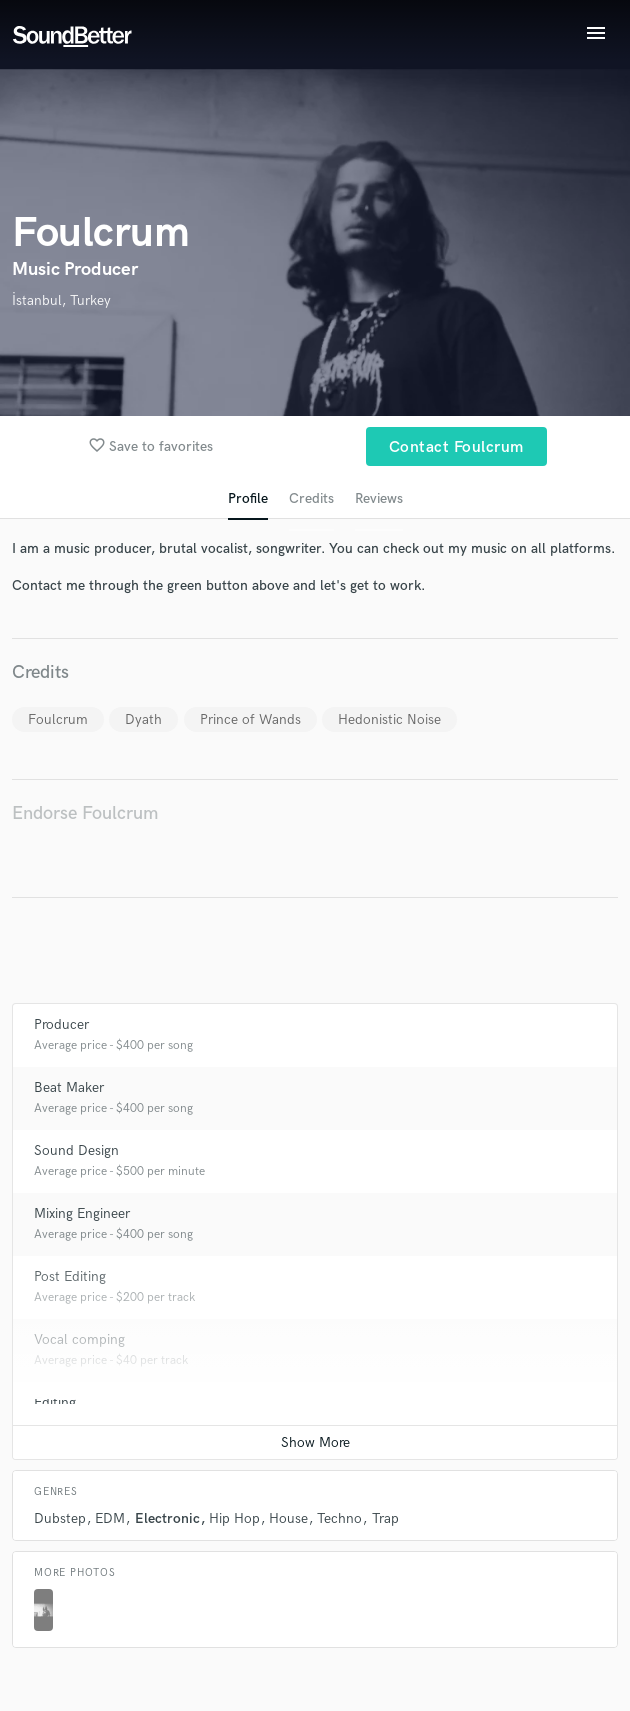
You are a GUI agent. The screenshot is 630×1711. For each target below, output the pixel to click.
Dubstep (60, 1518)
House (288, 1518)
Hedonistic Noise (389, 719)
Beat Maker (69, 1087)
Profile (248, 498)
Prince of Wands (250, 719)
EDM (110, 1518)
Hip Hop (234, 1518)
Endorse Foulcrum (85, 813)
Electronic (167, 1518)
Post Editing (70, 1276)
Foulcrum (58, 719)
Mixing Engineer (82, 1213)
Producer (61, 1024)
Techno (339, 1518)
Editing (55, 1402)
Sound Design (76, 1150)
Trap (385, 1518)
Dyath (143, 719)
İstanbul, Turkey (61, 300)
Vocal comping (79, 1339)
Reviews (379, 498)
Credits (311, 498)
